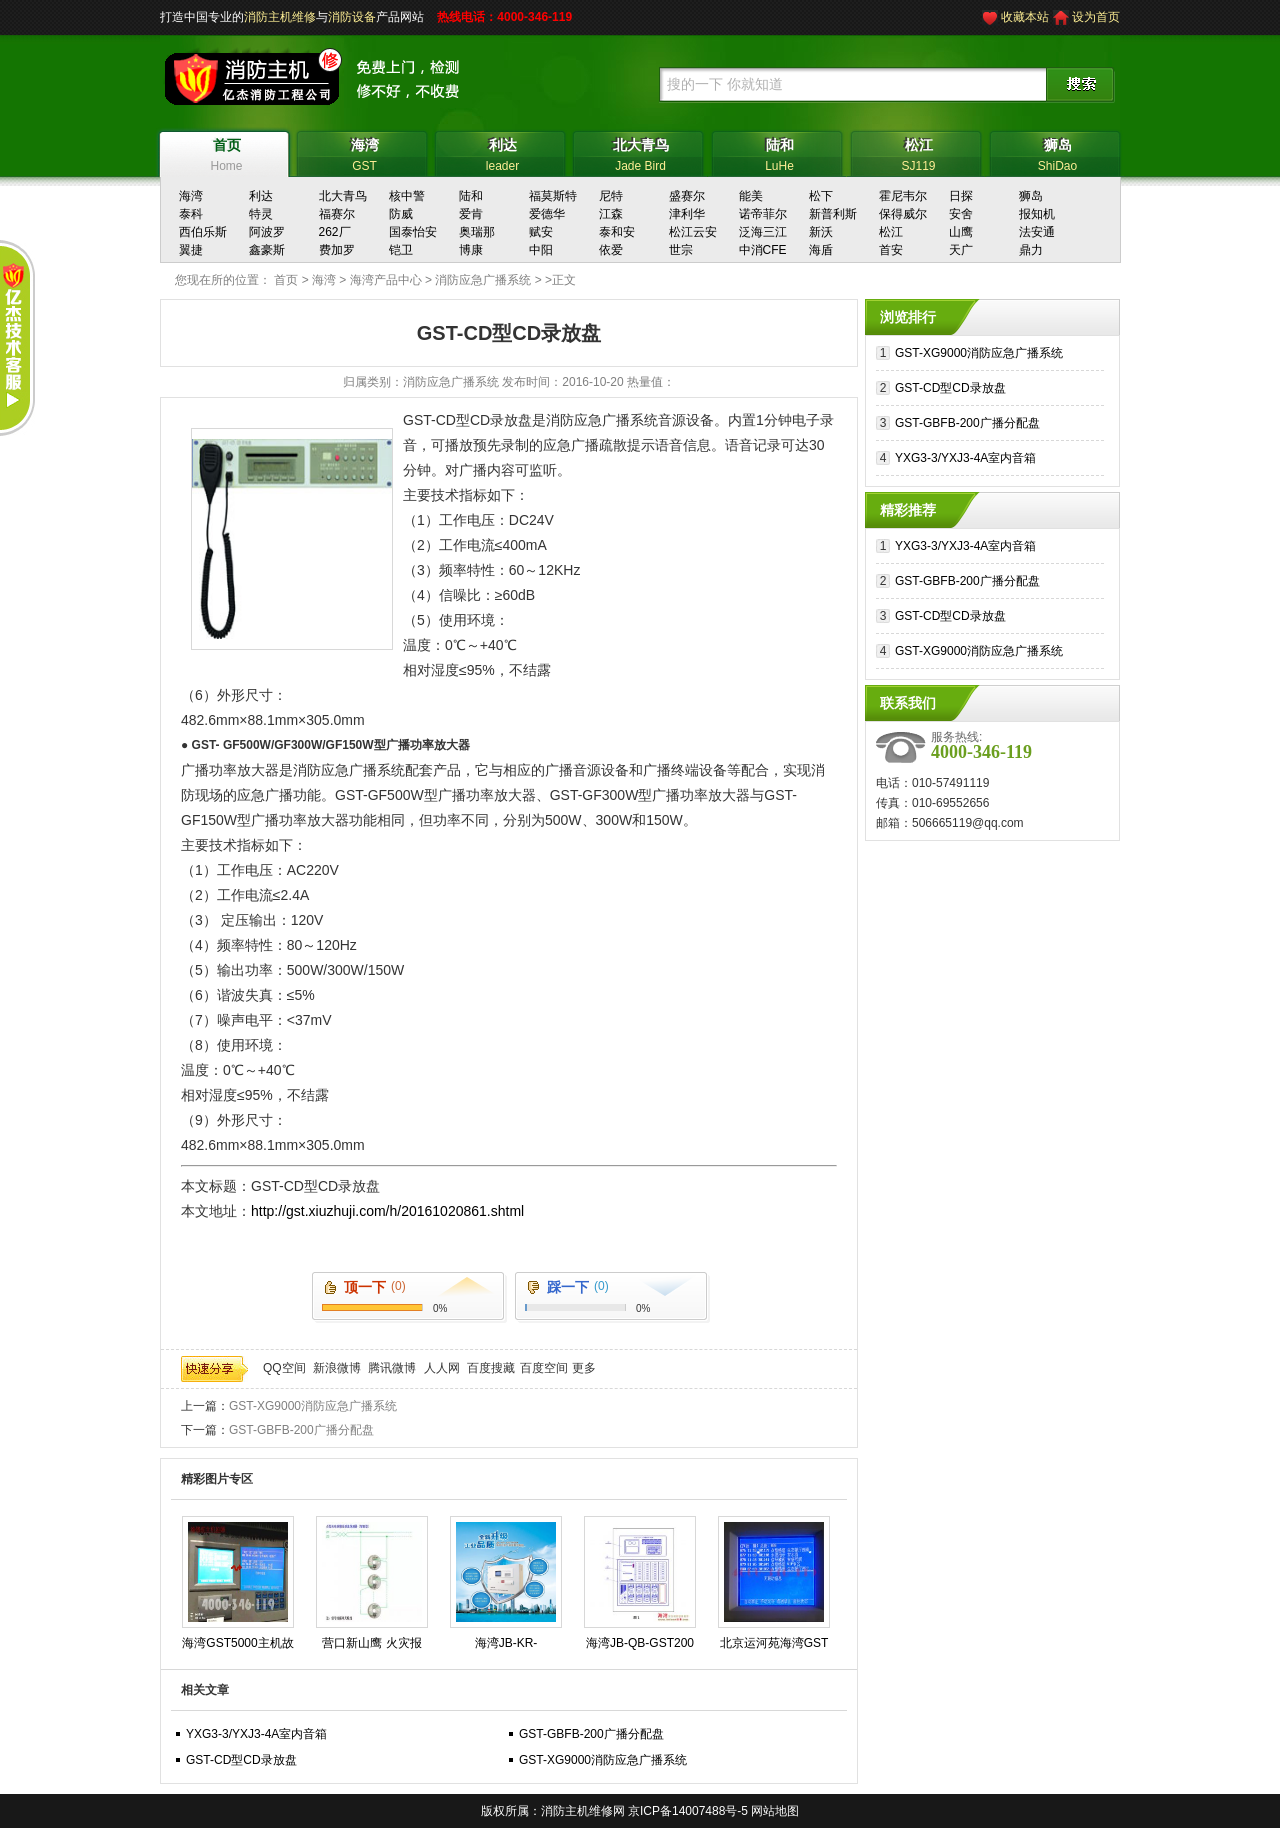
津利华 (687, 214)
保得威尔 (903, 214)
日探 (961, 196)
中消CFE (763, 250)
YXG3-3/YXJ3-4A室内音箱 (256, 1734)
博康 (471, 250)
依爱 (611, 250)
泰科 (191, 214)
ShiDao (1057, 152)
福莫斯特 (553, 196)
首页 (286, 280)
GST (364, 152)
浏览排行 (908, 317)
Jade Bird (640, 152)
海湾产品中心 (386, 280)
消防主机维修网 (583, 1811)
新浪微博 (337, 1368)
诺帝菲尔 (763, 214)
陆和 (471, 196)
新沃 (821, 232)
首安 (891, 250)
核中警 (407, 196)
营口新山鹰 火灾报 (371, 1643)
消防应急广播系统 (483, 280)
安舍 (961, 214)
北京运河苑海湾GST (774, 1643)
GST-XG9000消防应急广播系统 (313, 1406)
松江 (891, 232)
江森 (611, 214)
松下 (821, 196)
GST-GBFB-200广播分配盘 (301, 1430)
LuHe (779, 152)
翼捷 (191, 250)
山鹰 (961, 232)
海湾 (191, 196)
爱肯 (471, 214)
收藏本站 (1025, 17)
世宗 (681, 250)
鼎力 (1031, 250)
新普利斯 (833, 214)
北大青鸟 (343, 196)
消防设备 (352, 17)
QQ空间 (284, 1368)
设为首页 (1096, 17)
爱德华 (547, 214)
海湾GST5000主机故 (237, 1643)
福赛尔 (337, 214)
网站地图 (775, 1811)
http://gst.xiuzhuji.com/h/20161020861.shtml (387, 1211)
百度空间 (544, 1368)
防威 (401, 214)
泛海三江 (763, 232)
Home (226, 152)
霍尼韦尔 (903, 196)
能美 (751, 196)
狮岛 (1031, 196)
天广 (961, 250)
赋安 (541, 232)
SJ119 (918, 152)
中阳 (541, 250)
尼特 (611, 196)
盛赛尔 (687, 196)
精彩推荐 (908, 510)
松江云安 (693, 232)
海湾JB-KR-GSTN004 (506, 1647)
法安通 (1037, 232)
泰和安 (617, 232)
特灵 (261, 214)
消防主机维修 (280, 17)
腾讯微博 (392, 1368)
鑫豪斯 (267, 250)
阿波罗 (267, 232)
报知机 (1037, 214)
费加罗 (337, 250)
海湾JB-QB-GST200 (640, 1643)
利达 (261, 196)
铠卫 (401, 250)
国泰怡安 (413, 232)
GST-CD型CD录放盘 (241, 1760)
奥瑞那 (477, 232)
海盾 (821, 250)
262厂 (335, 232)
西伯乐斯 (203, 232)
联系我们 (908, 703)
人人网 (442, 1368)
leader (502, 152)
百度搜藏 (491, 1368)
